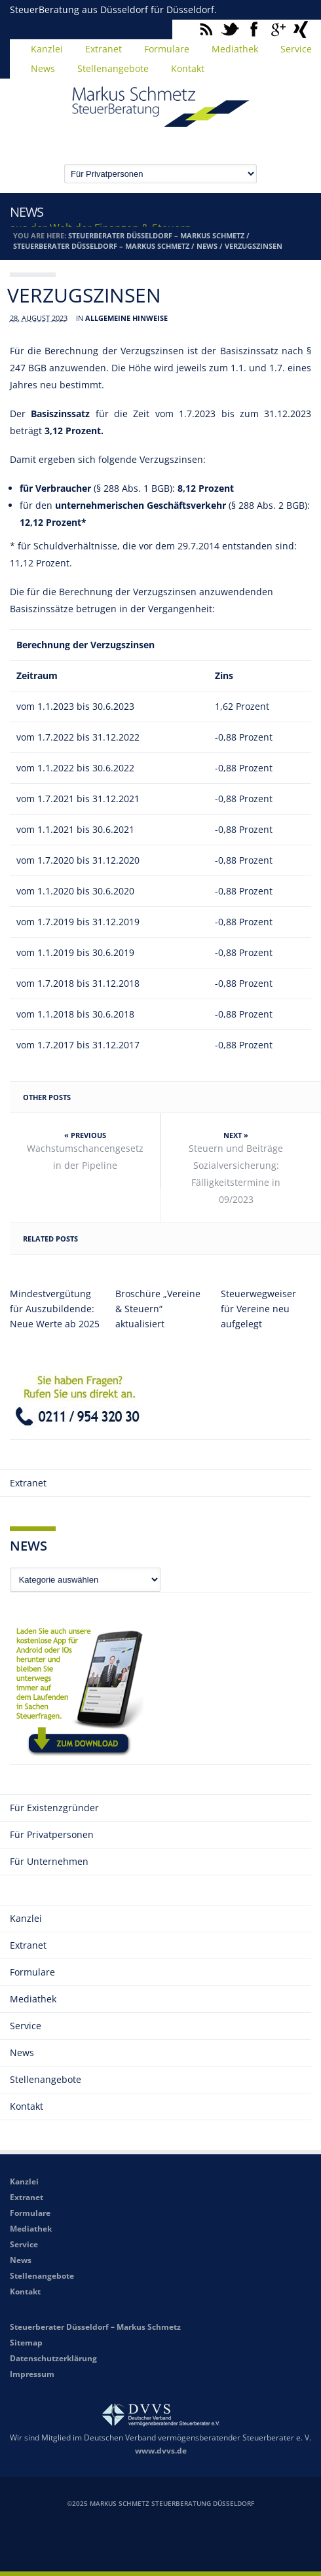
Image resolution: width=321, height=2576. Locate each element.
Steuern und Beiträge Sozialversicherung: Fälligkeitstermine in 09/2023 (236, 1173)
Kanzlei (47, 49)
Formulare (166, 49)
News (43, 68)
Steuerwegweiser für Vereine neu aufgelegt (258, 1308)
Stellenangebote (113, 68)
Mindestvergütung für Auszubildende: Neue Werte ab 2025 (55, 1308)
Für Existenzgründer (54, 1807)
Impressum (32, 2374)
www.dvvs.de (161, 2450)
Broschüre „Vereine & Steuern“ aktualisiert (157, 1308)
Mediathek (235, 49)
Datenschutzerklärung (53, 2358)
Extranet (103, 49)
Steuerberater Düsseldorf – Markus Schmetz (156, 235)
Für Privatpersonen (52, 1834)
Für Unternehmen (49, 1861)
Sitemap (26, 2342)
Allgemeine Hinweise (126, 318)
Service (25, 2025)
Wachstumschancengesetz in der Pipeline (85, 1156)
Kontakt (187, 68)
